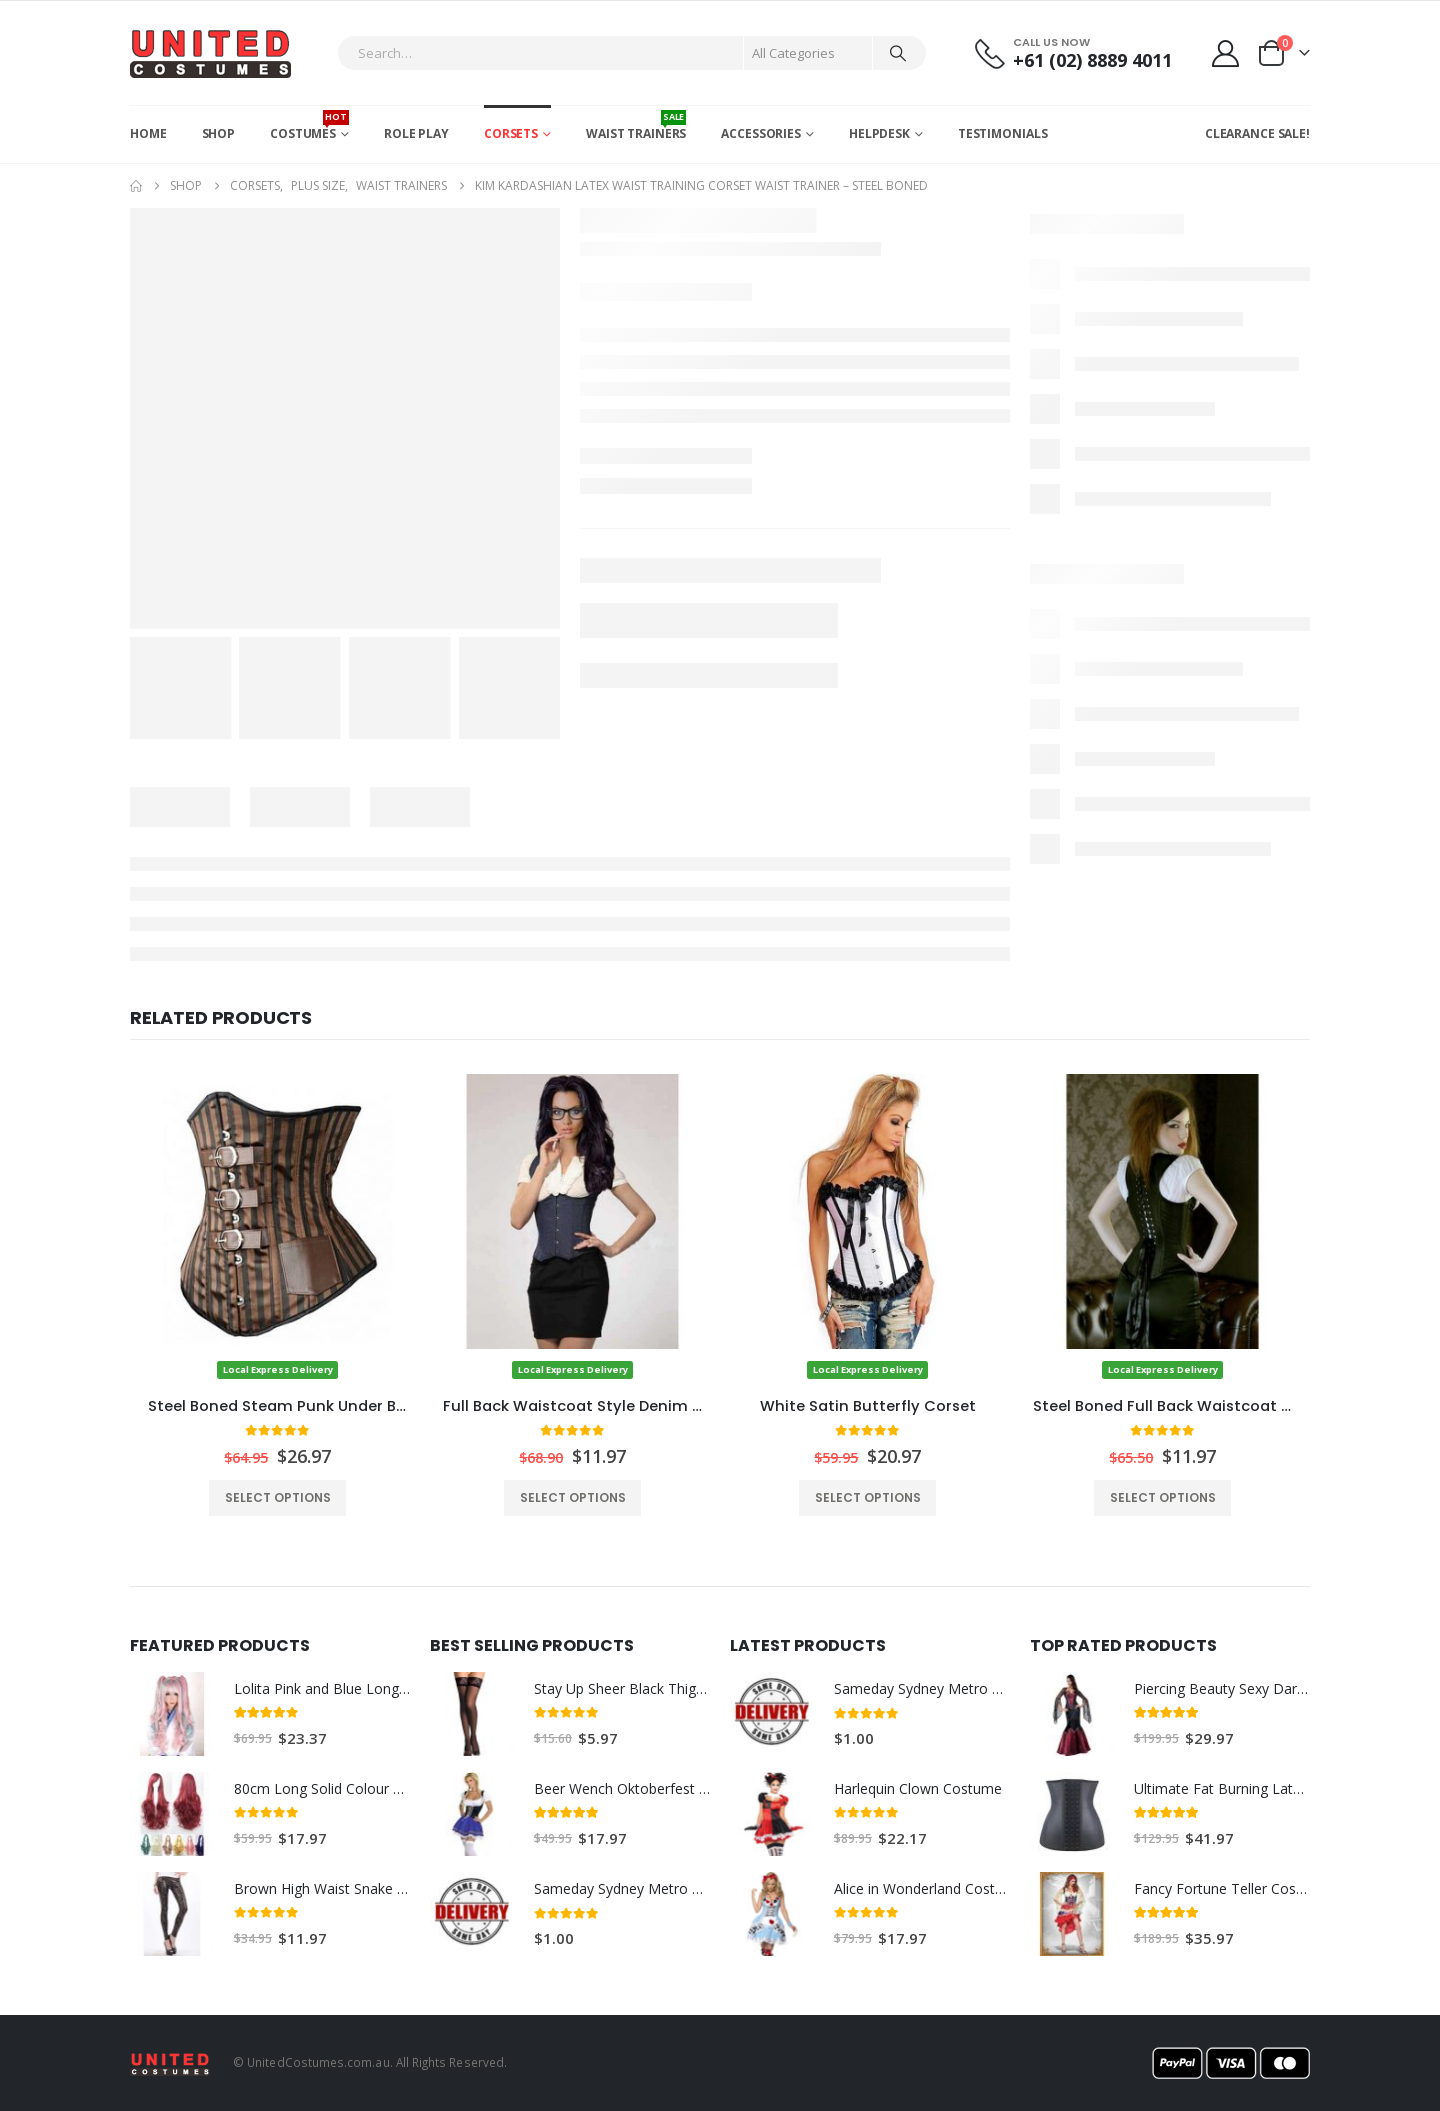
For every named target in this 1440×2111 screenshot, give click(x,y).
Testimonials (1003, 133)
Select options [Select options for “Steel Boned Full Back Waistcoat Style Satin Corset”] (1163, 1497)
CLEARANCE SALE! (1257, 133)
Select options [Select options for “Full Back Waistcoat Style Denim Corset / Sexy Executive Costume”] (573, 1497)
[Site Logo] (210, 53)
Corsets (511, 133)
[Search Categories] (808, 53)
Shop (219, 133)
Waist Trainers (636, 126)
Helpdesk (879, 133)
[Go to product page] (277, 1227)
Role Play (416, 133)
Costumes (309, 126)
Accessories (761, 133)
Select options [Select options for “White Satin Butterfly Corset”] (868, 1497)
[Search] (898, 53)
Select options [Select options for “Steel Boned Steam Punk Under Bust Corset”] (278, 1497)
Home (148, 133)
